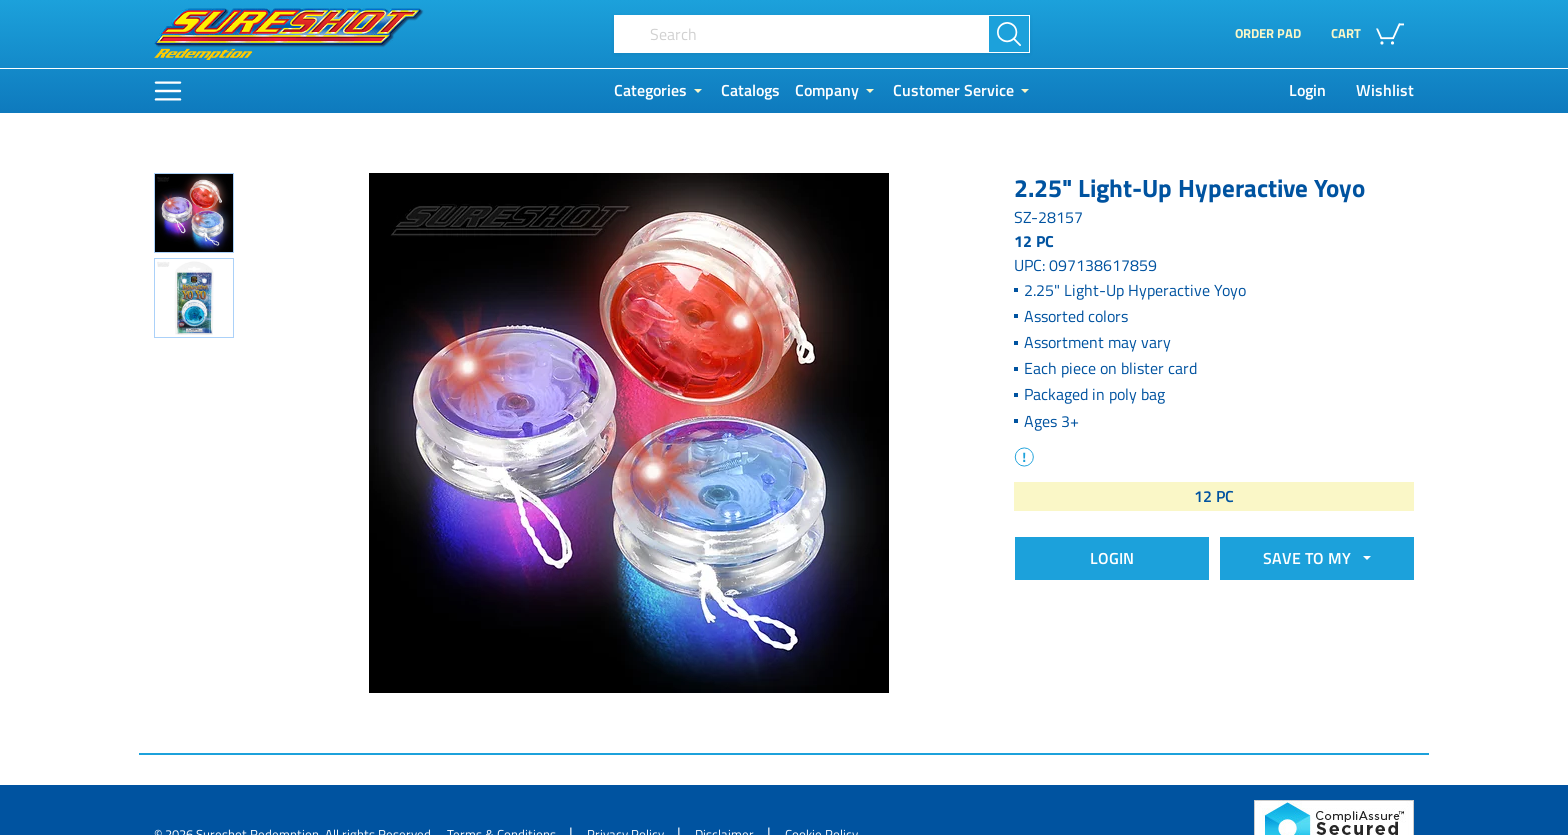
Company (827, 90)
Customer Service (953, 90)
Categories (650, 90)
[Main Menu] (168, 91)
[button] (1372, 34)
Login (1307, 90)
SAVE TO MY (1311, 558)
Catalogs (750, 90)
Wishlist (1385, 90)
